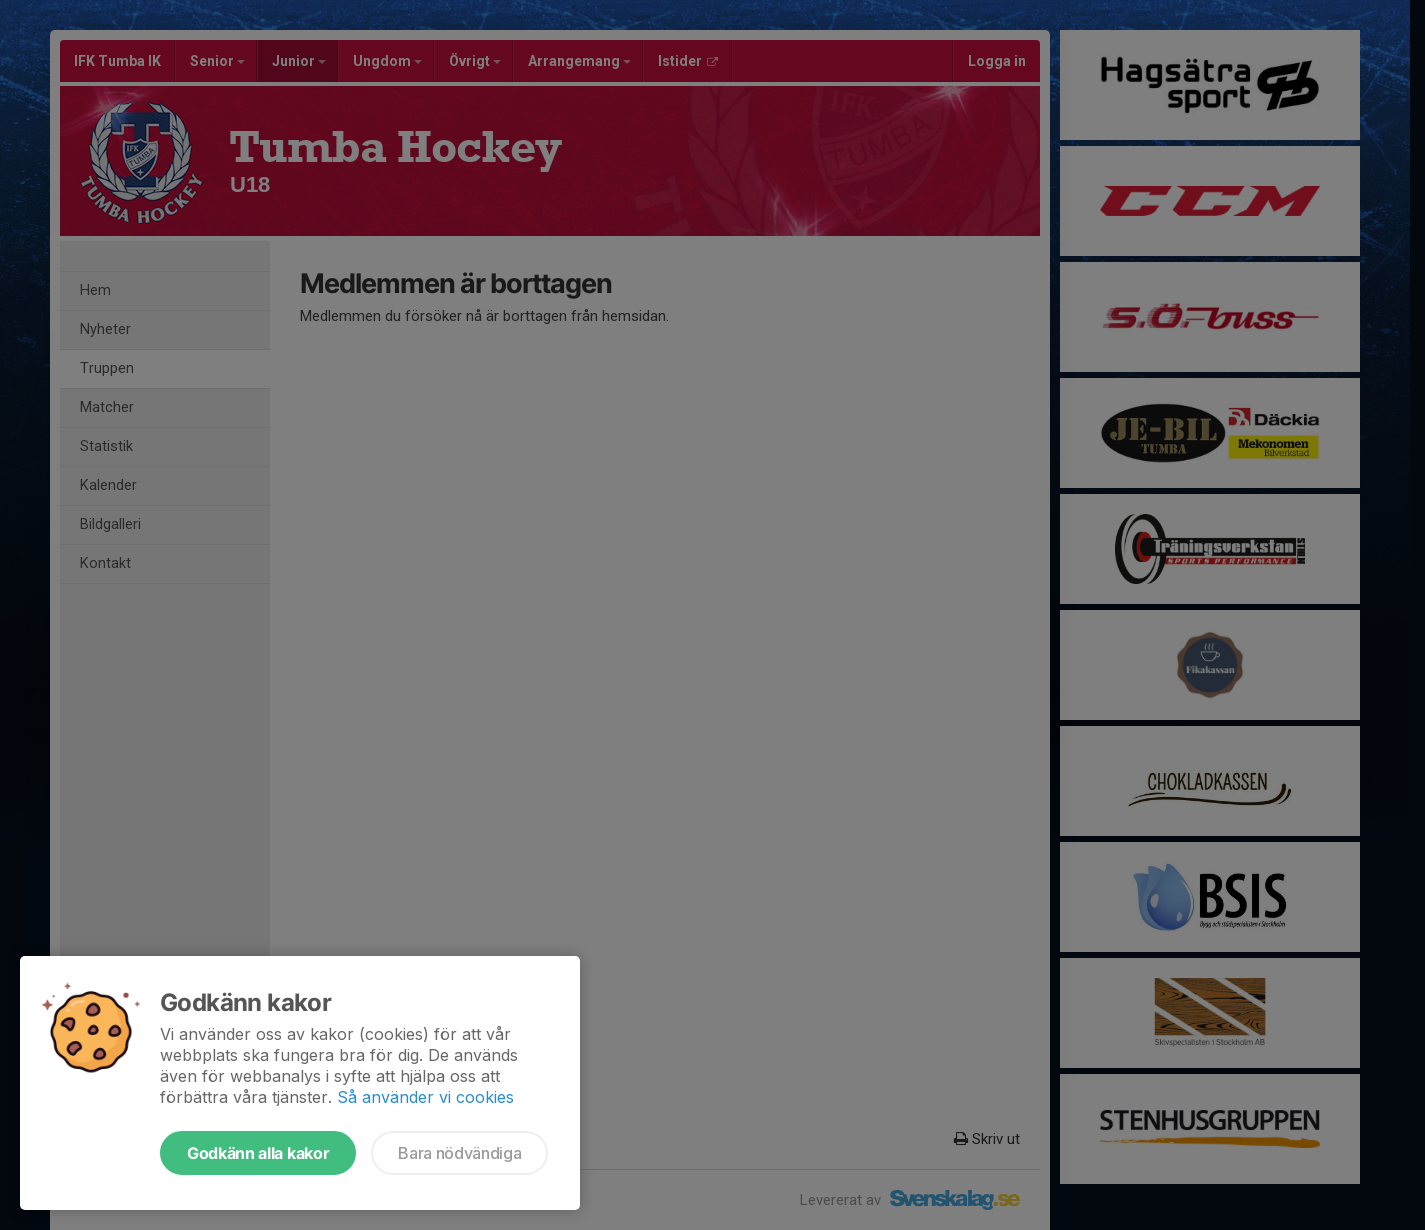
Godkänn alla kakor (258, 1153)
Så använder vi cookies (425, 1097)
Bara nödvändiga (459, 1153)
